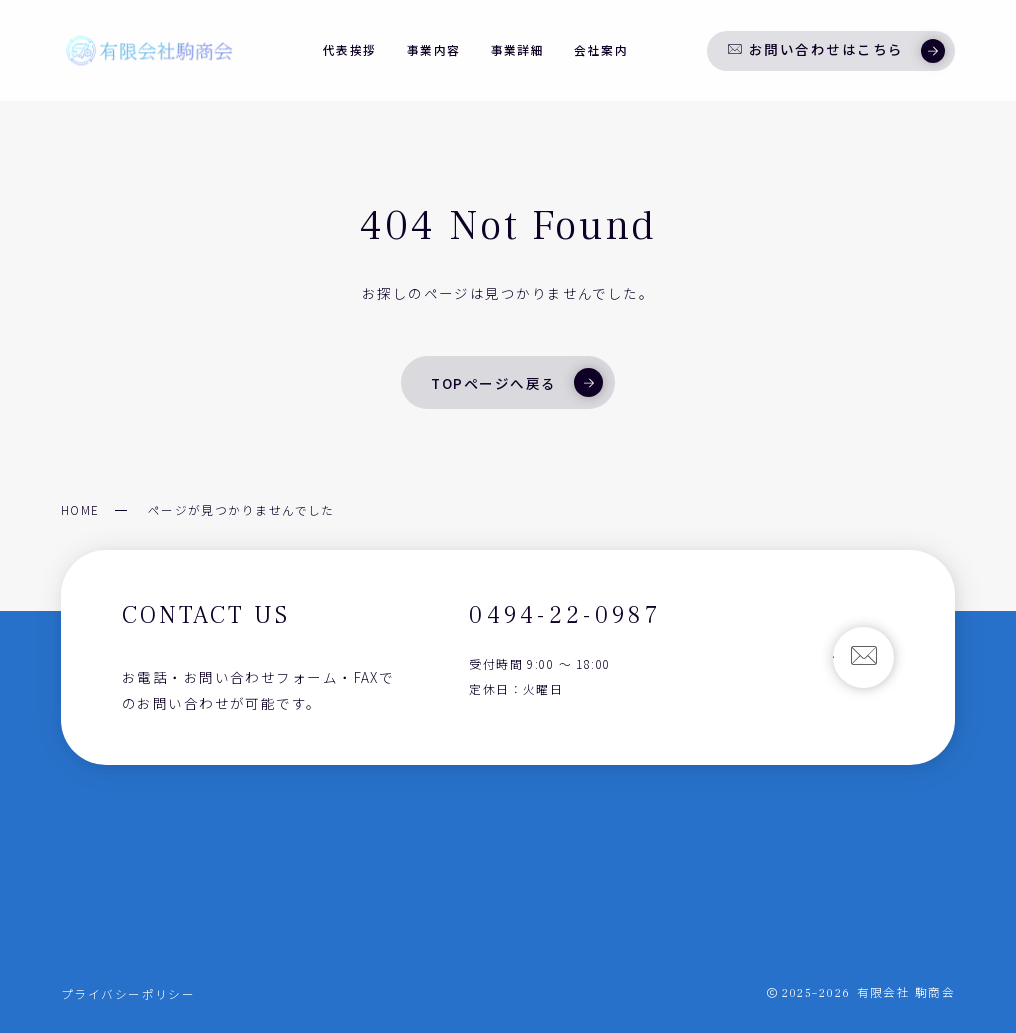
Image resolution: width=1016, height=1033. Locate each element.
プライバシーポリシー (128, 993)
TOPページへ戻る (516, 382)
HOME (80, 509)
